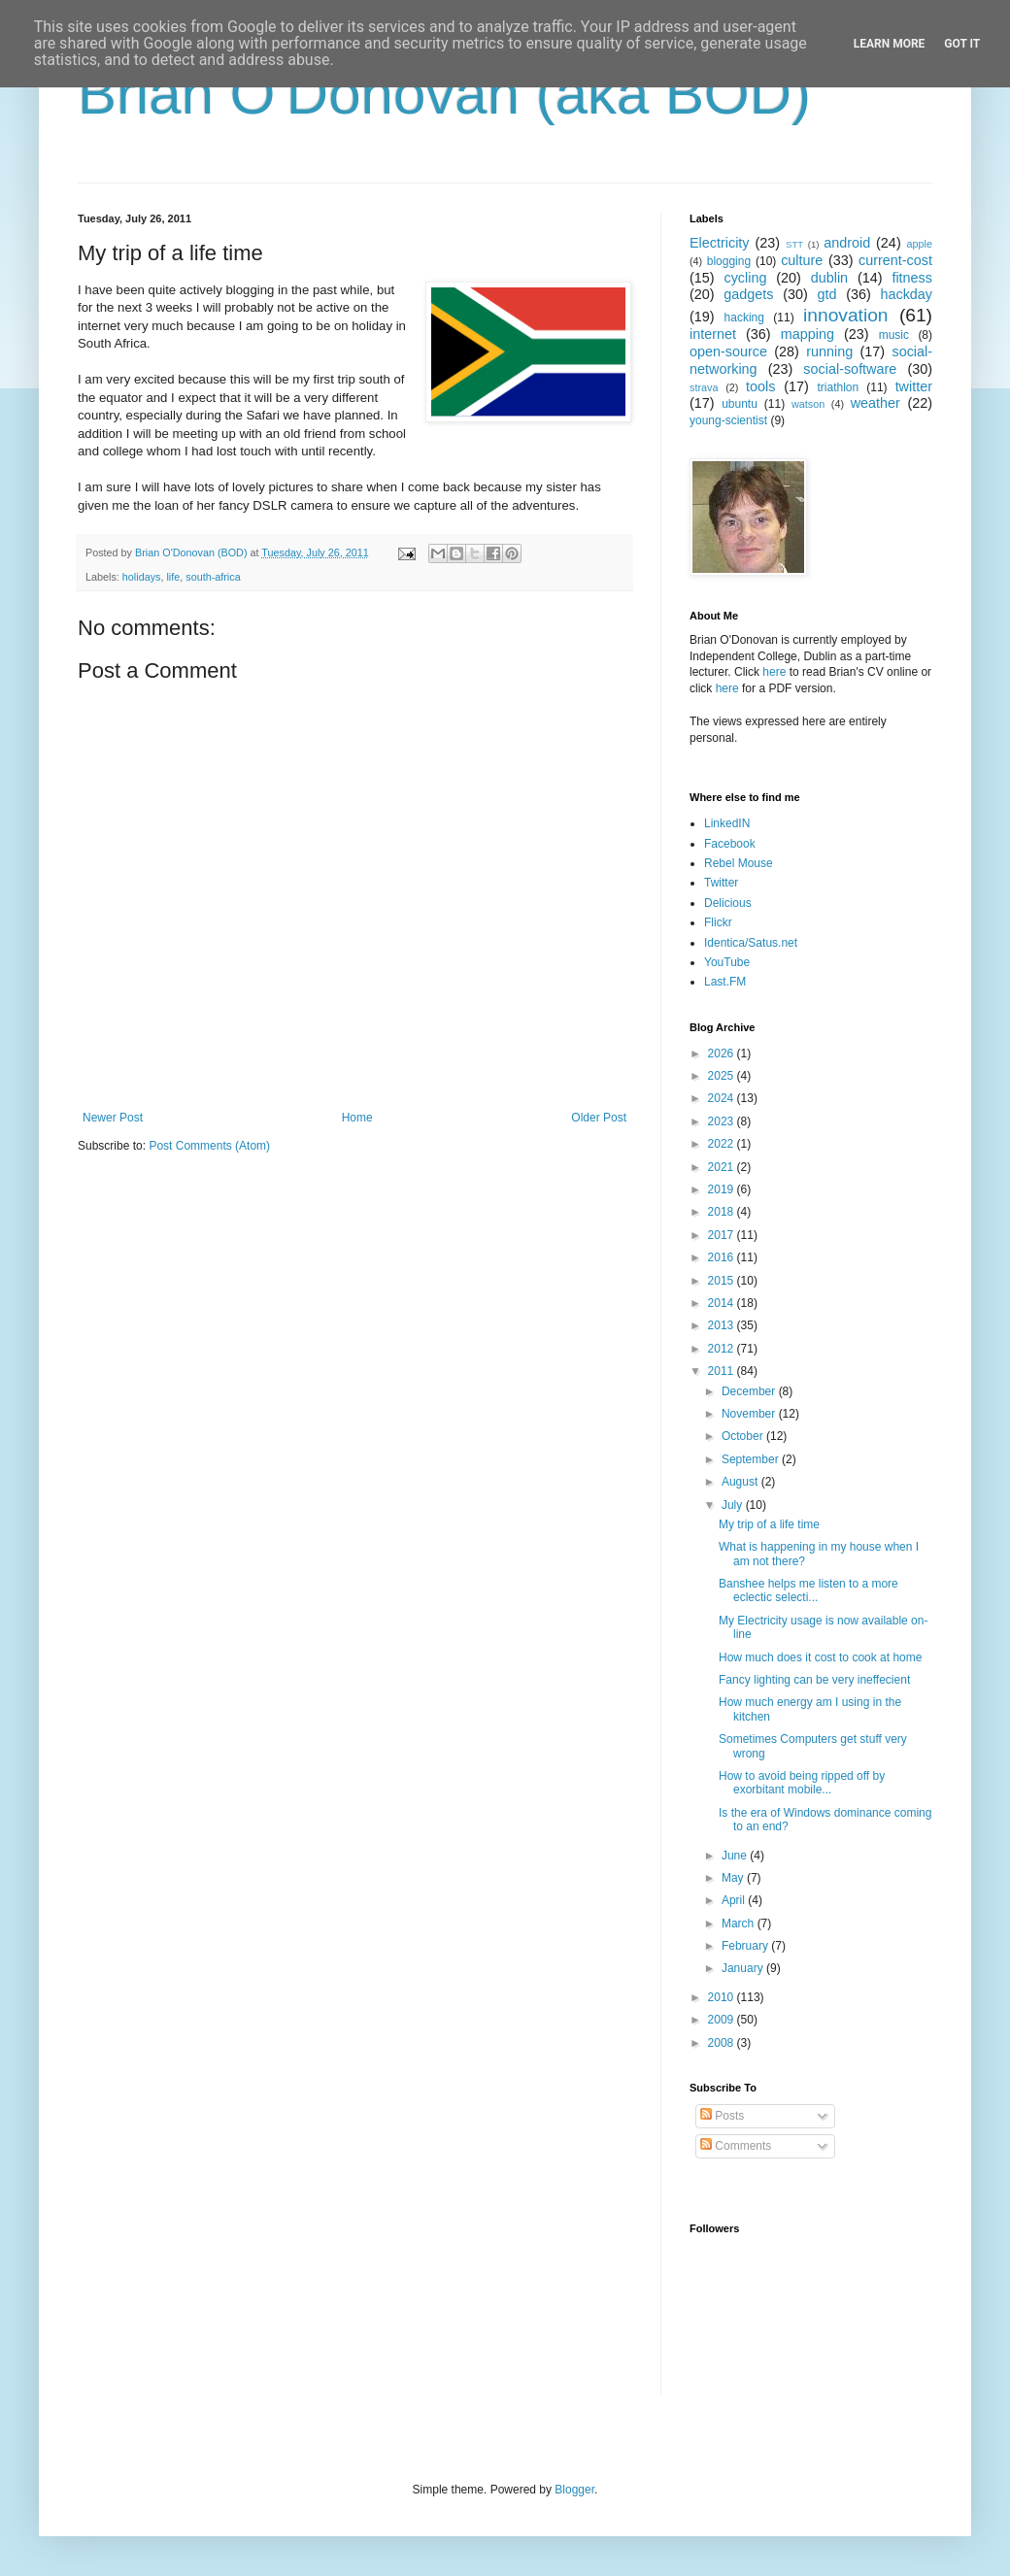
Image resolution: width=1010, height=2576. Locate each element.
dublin (829, 277)
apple (919, 244)
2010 (722, 1997)
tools (760, 386)
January (744, 1968)
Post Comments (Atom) (209, 1146)
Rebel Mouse (738, 863)
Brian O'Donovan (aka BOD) (444, 93)
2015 (722, 1281)
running (829, 351)
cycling (745, 277)
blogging (729, 261)
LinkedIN (727, 823)
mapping (807, 334)
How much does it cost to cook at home (820, 1657)
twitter (913, 386)
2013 (722, 1325)
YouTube (727, 962)
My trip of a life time (769, 1524)
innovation (845, 315)
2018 (722, 1212)
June (736, 1855)
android (847, 243)
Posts (722, 2116)
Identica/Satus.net (750, 943)
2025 (722, 1076)
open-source (728, 351)
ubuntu (740, 404)
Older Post (598, 1117)
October (744, 1436)
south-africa (212, 577)
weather (875, 403)
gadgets (748, 294)
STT (794, 244)
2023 (722, 1121)
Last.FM (725, 981)
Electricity (720, 243)
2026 (722, 1053)
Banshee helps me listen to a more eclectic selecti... (808, 1590)
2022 (722, 1144)
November (750, 1414)
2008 (722, 2043)
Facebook (730, 844)
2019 (722, 1189)
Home (357, 1117)
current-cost (895, 260)
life (173, 577)
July (734, 1505)
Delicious (728, 903)
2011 (722, 1371)
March (740, 1923)
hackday (906, 294)
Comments (735, 2146)
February (746, 1946)
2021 (722, 1167)
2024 (722, 1098)
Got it (962, 43)
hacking (744, 317)
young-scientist (728, 420)
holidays (141, 577)
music (894, 335)
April (735, 1900)
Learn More (890, 43)
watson (808, 404)
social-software (849, 369)
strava (704, 387)
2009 (722, 2019)
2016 (722, 1257)
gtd (826, 294)
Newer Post (113, 1117)
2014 (722, 1303)
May (734, 1878)
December (750, 1391)
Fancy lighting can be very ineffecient (814, 1680)
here (774, 672)
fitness (912, 277)
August (741, 1482)
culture (802, 260)
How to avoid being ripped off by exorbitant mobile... (802, 1782)
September (752, 1459)
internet (713, 334)
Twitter (721, 882)
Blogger (574, 2489)
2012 (722, 1348)
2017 (722, 1235)
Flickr (718, 922)
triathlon (837, 387)
